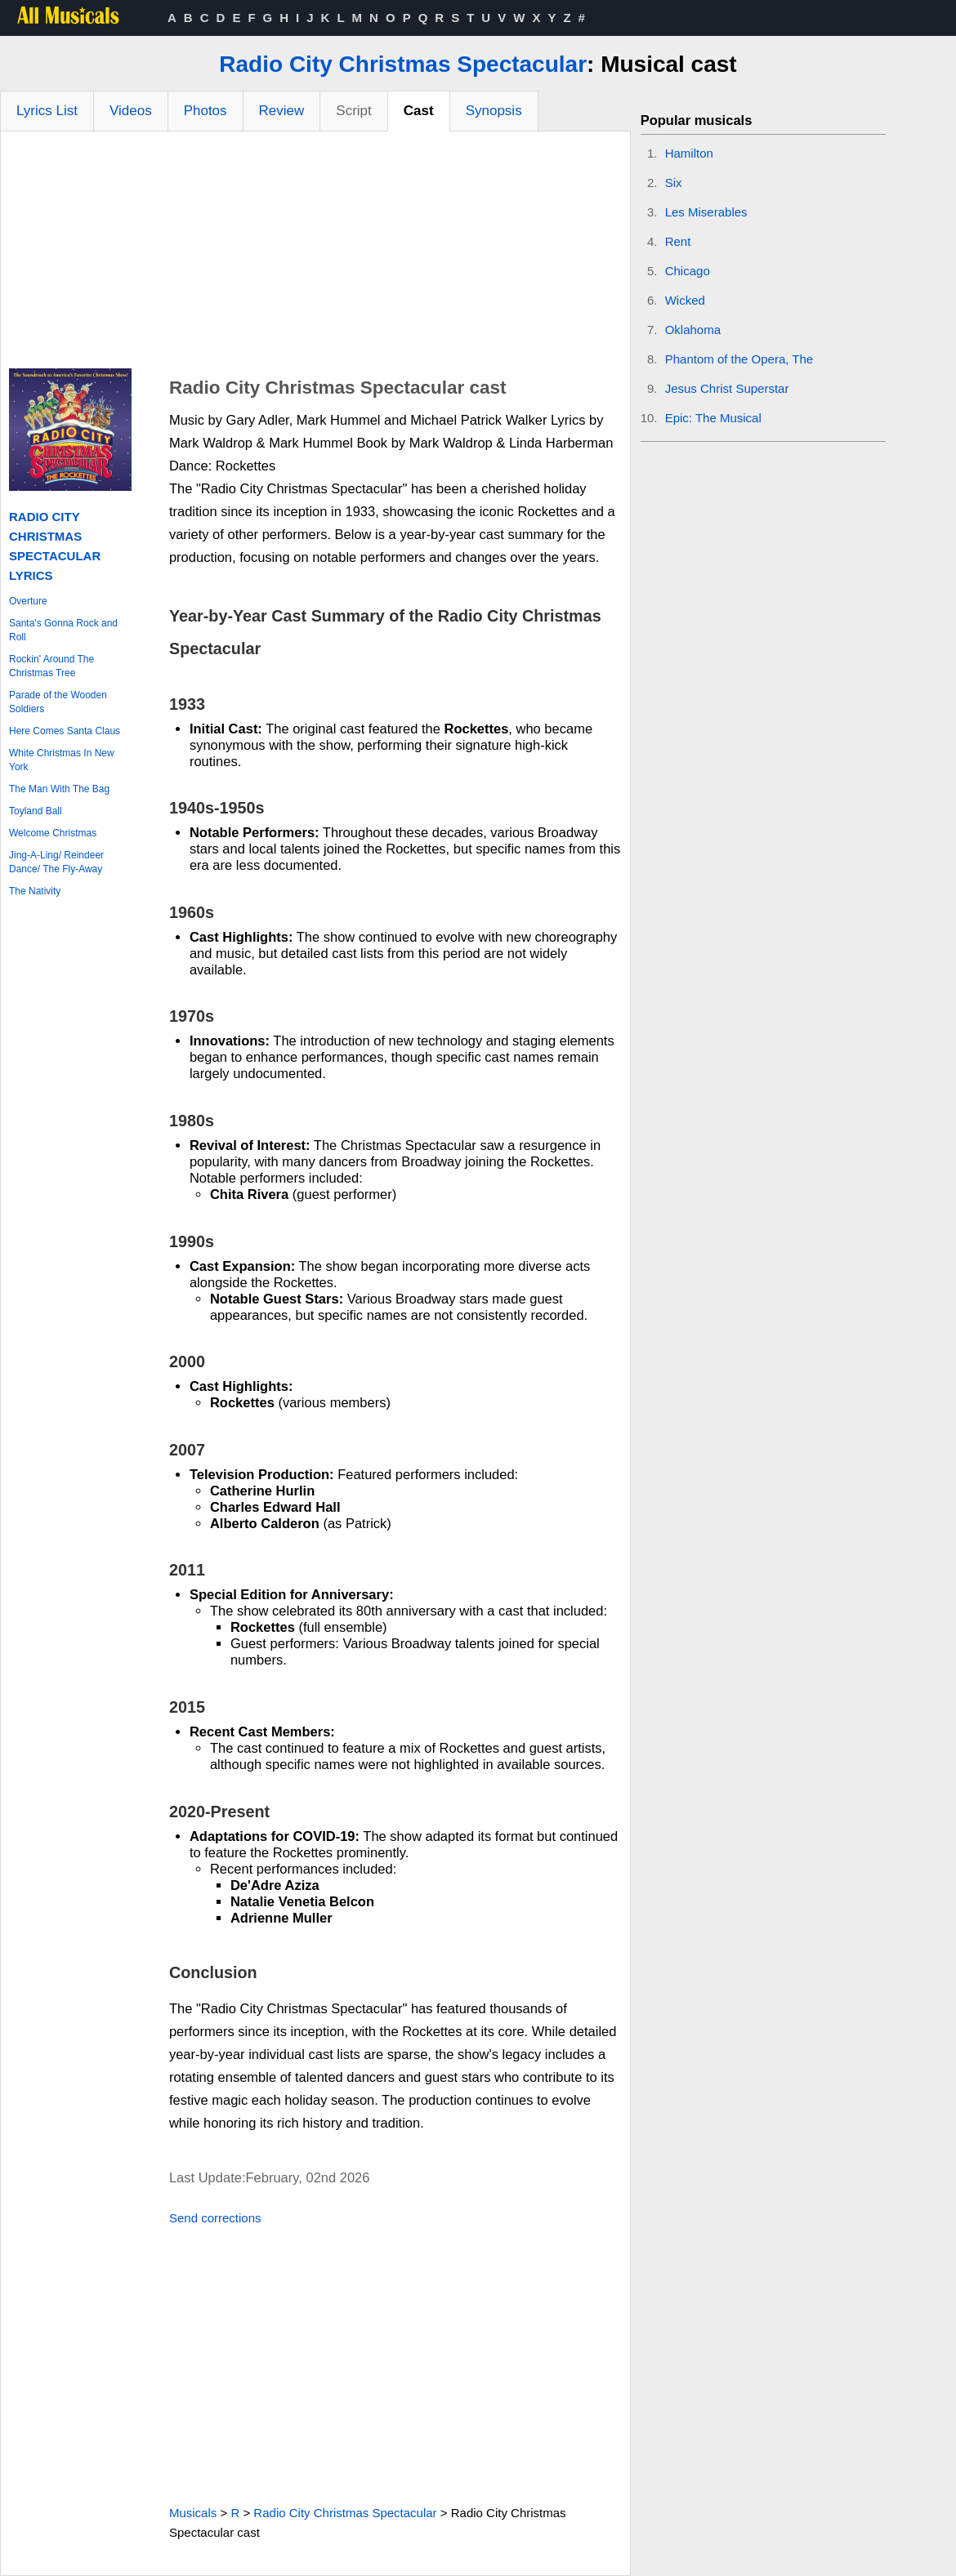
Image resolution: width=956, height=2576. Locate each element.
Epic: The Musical (713, 418)
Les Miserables (706, 212)
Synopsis (494, 110)
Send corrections (215, 2218)
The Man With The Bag (59, 789)
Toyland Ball (35, 811)
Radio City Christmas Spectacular (403, 64)
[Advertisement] (315, 254)
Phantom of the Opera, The (739, 359)
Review (282, 110)
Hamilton (689, 153)
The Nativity (34, 891)
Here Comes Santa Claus (64, 731)
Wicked (685, 300)
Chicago (687, 271)
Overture (28, 601)
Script (353, 110)
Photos (205, 110)
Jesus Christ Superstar (727, 388)
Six (673, 182)
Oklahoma (693, 329)
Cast (419, 110)
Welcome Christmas (52, 833)
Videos (130, 110)
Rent (678, 241)
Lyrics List (47, 110)
